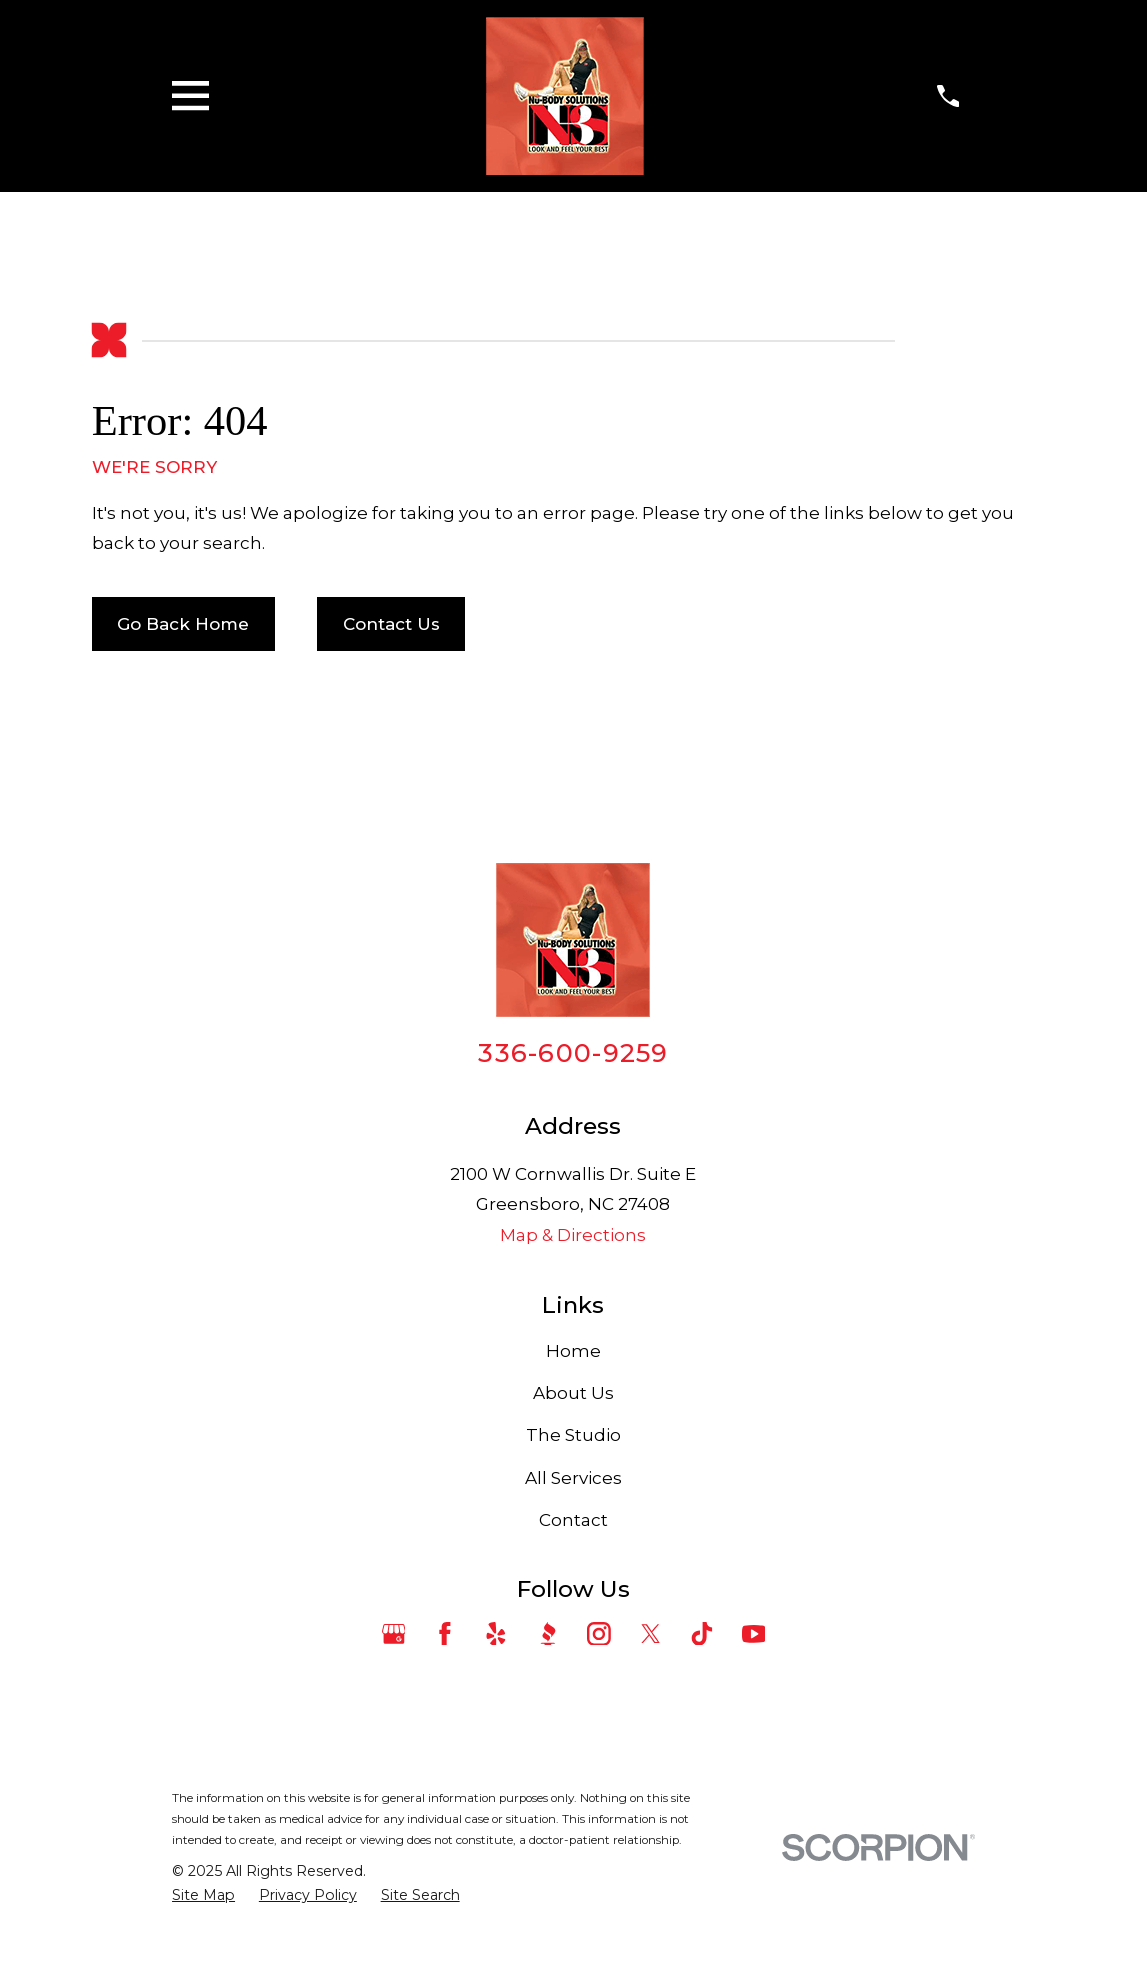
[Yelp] (496, 1634)
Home (573, 1351)
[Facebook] (445, 1634)
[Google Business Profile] (394, 1634)
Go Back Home (183, 624)
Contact (573, 1520)
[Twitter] (651, 1634)
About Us (573, 1393)
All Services (573, 1478)
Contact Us (391, 624)
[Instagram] (599, 1634)
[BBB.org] (548, 1634)
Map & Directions (573, 1235)
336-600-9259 (573, 1052)
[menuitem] (203, 1895)
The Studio (573, 1435)
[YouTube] (754, 1634)
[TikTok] (702, 1634)
